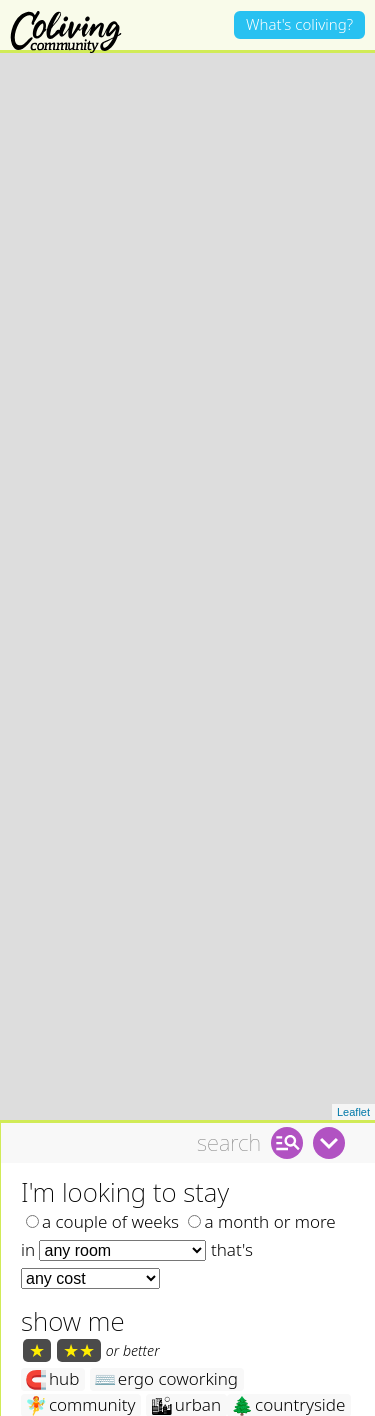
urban (185, 1368)
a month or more (261, 1183)
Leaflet (353, 1074)
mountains (78, 1394)
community (80, 1368)
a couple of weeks (102, 1183)
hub (52, 1342)
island (181, 1394)
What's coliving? (299, 24)
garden (269, 1394)
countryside (288, 1368)
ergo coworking (166, 1342)
